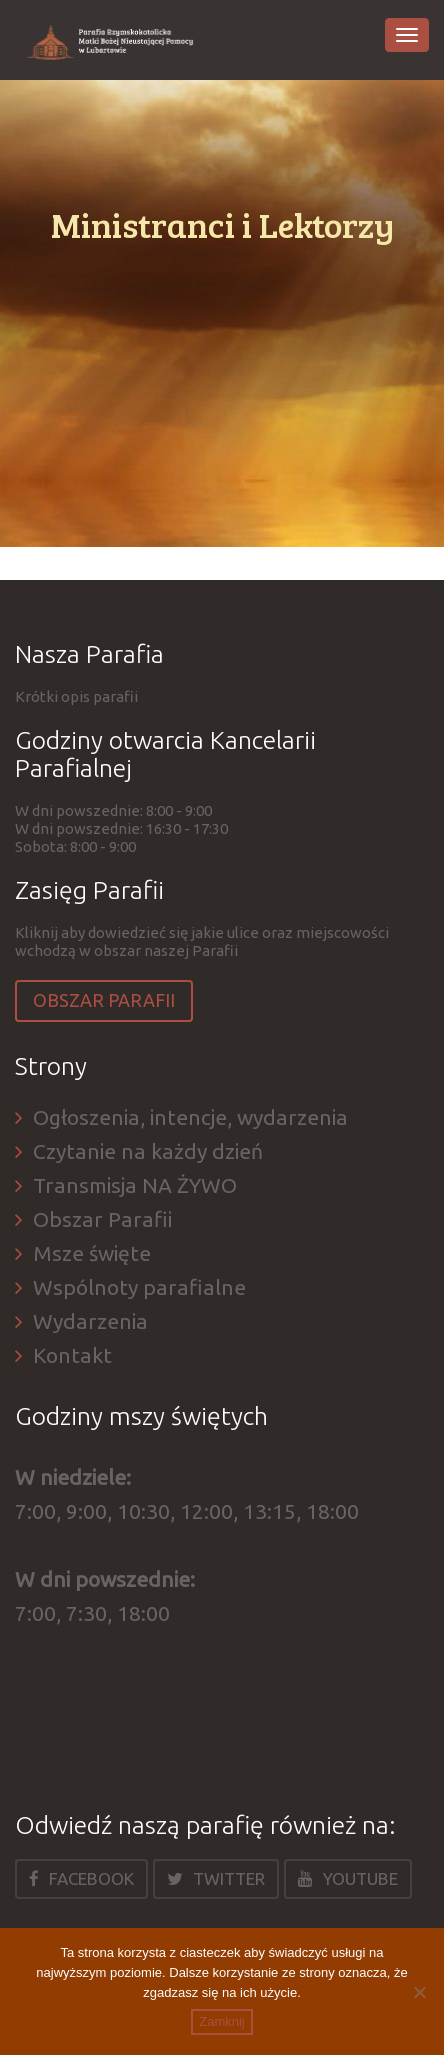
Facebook (81, 1878)
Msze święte (92, 1253)
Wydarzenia (90, 1321)
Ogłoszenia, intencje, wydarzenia (190, 1117)
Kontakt (72, 1355)
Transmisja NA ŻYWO (135, 1185)
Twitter (216, 1878)
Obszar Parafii (104, 1000)
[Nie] (419, 1992)
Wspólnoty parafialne (139, 1287)
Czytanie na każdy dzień (148, 1151)
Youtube (348, 1878)
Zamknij (222, 2021)
